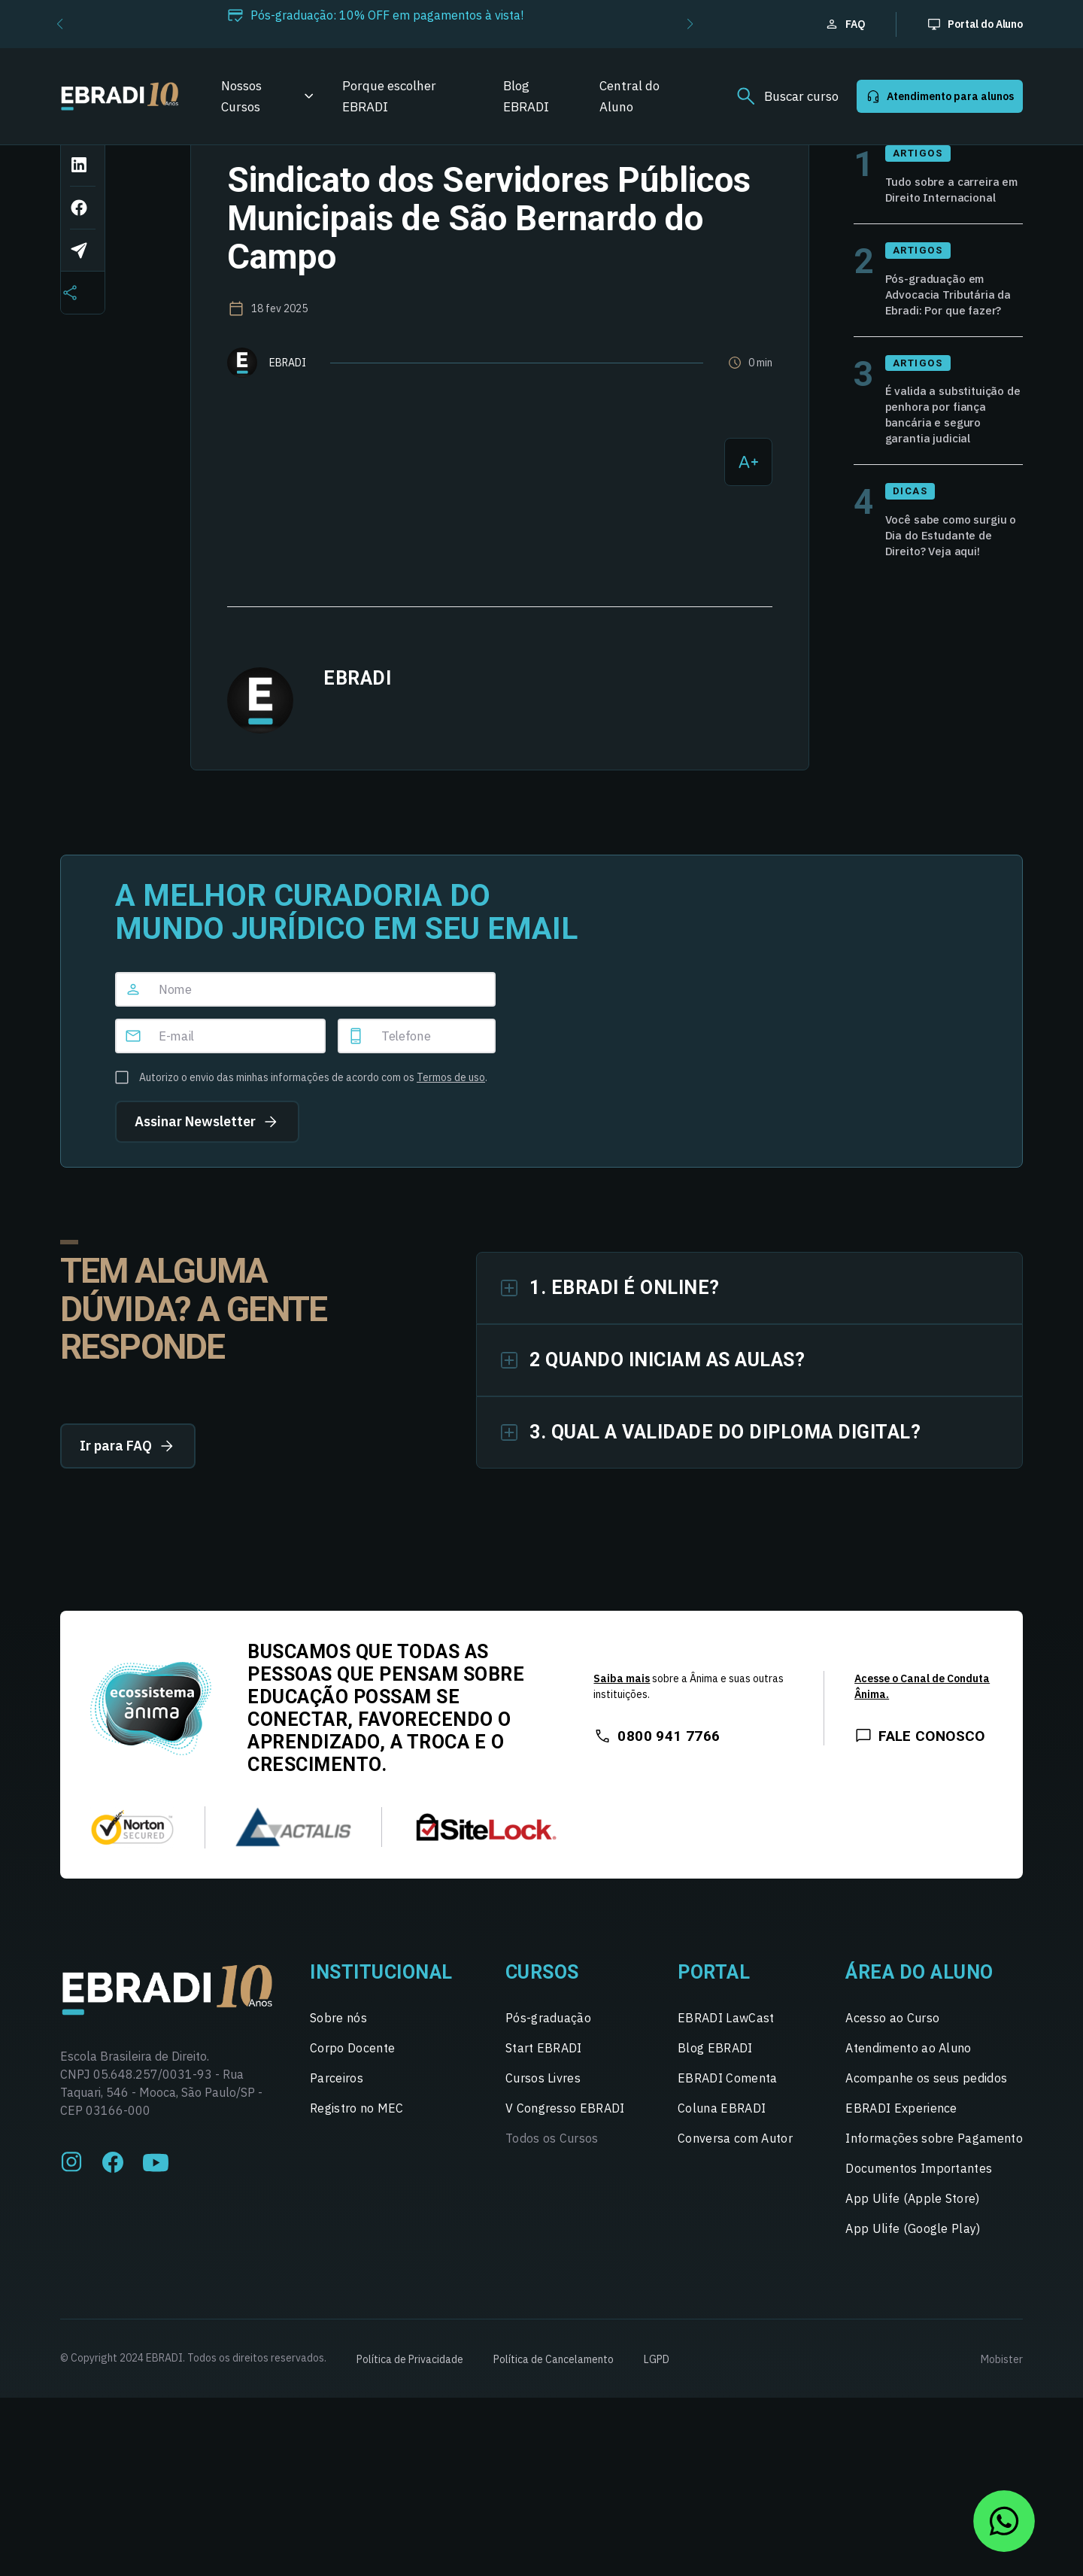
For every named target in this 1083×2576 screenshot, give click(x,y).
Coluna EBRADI (722, 2153)
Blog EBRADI (526, 96)
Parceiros (336, 2123)
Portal (714, 2017)
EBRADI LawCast (726, 2063)
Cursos (542, 2017)
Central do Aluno (629, 96)
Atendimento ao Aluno (908, 2093)
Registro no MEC (357, 2153)
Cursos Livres (543, 2123)
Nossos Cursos (241, 96)
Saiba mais (621, 1723)
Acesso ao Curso (892, 2063)
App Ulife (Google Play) (912, 2274)
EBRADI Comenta (727, 2123)
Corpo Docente (352, 2093)
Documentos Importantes (918, 2213)
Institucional (381, 2017)
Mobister (1002, 2404)
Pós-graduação (548, 2063)
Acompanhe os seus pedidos (926, 2123)
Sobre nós (338, 2063)
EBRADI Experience (901, 2153)
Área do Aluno (919, 2017)
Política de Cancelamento (553, 2404)
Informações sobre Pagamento (934, 2183)
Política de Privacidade (409, 2404)
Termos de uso (451, 1137)
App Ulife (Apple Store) (912, 2243)
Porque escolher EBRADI (389, 96)
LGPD (656, 2404)
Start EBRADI (543, 2093)
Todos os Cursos (552, 2183)
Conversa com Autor (735, 2183)
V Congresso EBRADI (565, 2153)
